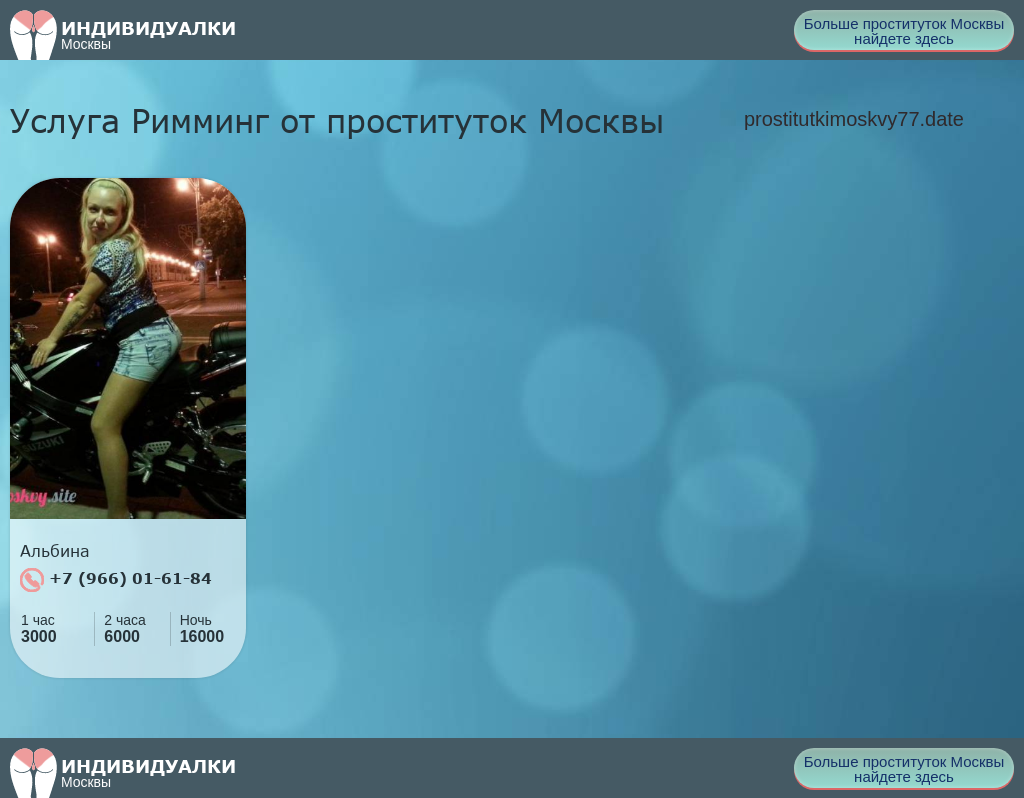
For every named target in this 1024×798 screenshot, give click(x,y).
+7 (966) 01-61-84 (116, 580)
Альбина (55, 551)
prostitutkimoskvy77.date (854, 119)
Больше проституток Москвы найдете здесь (904, 31)
